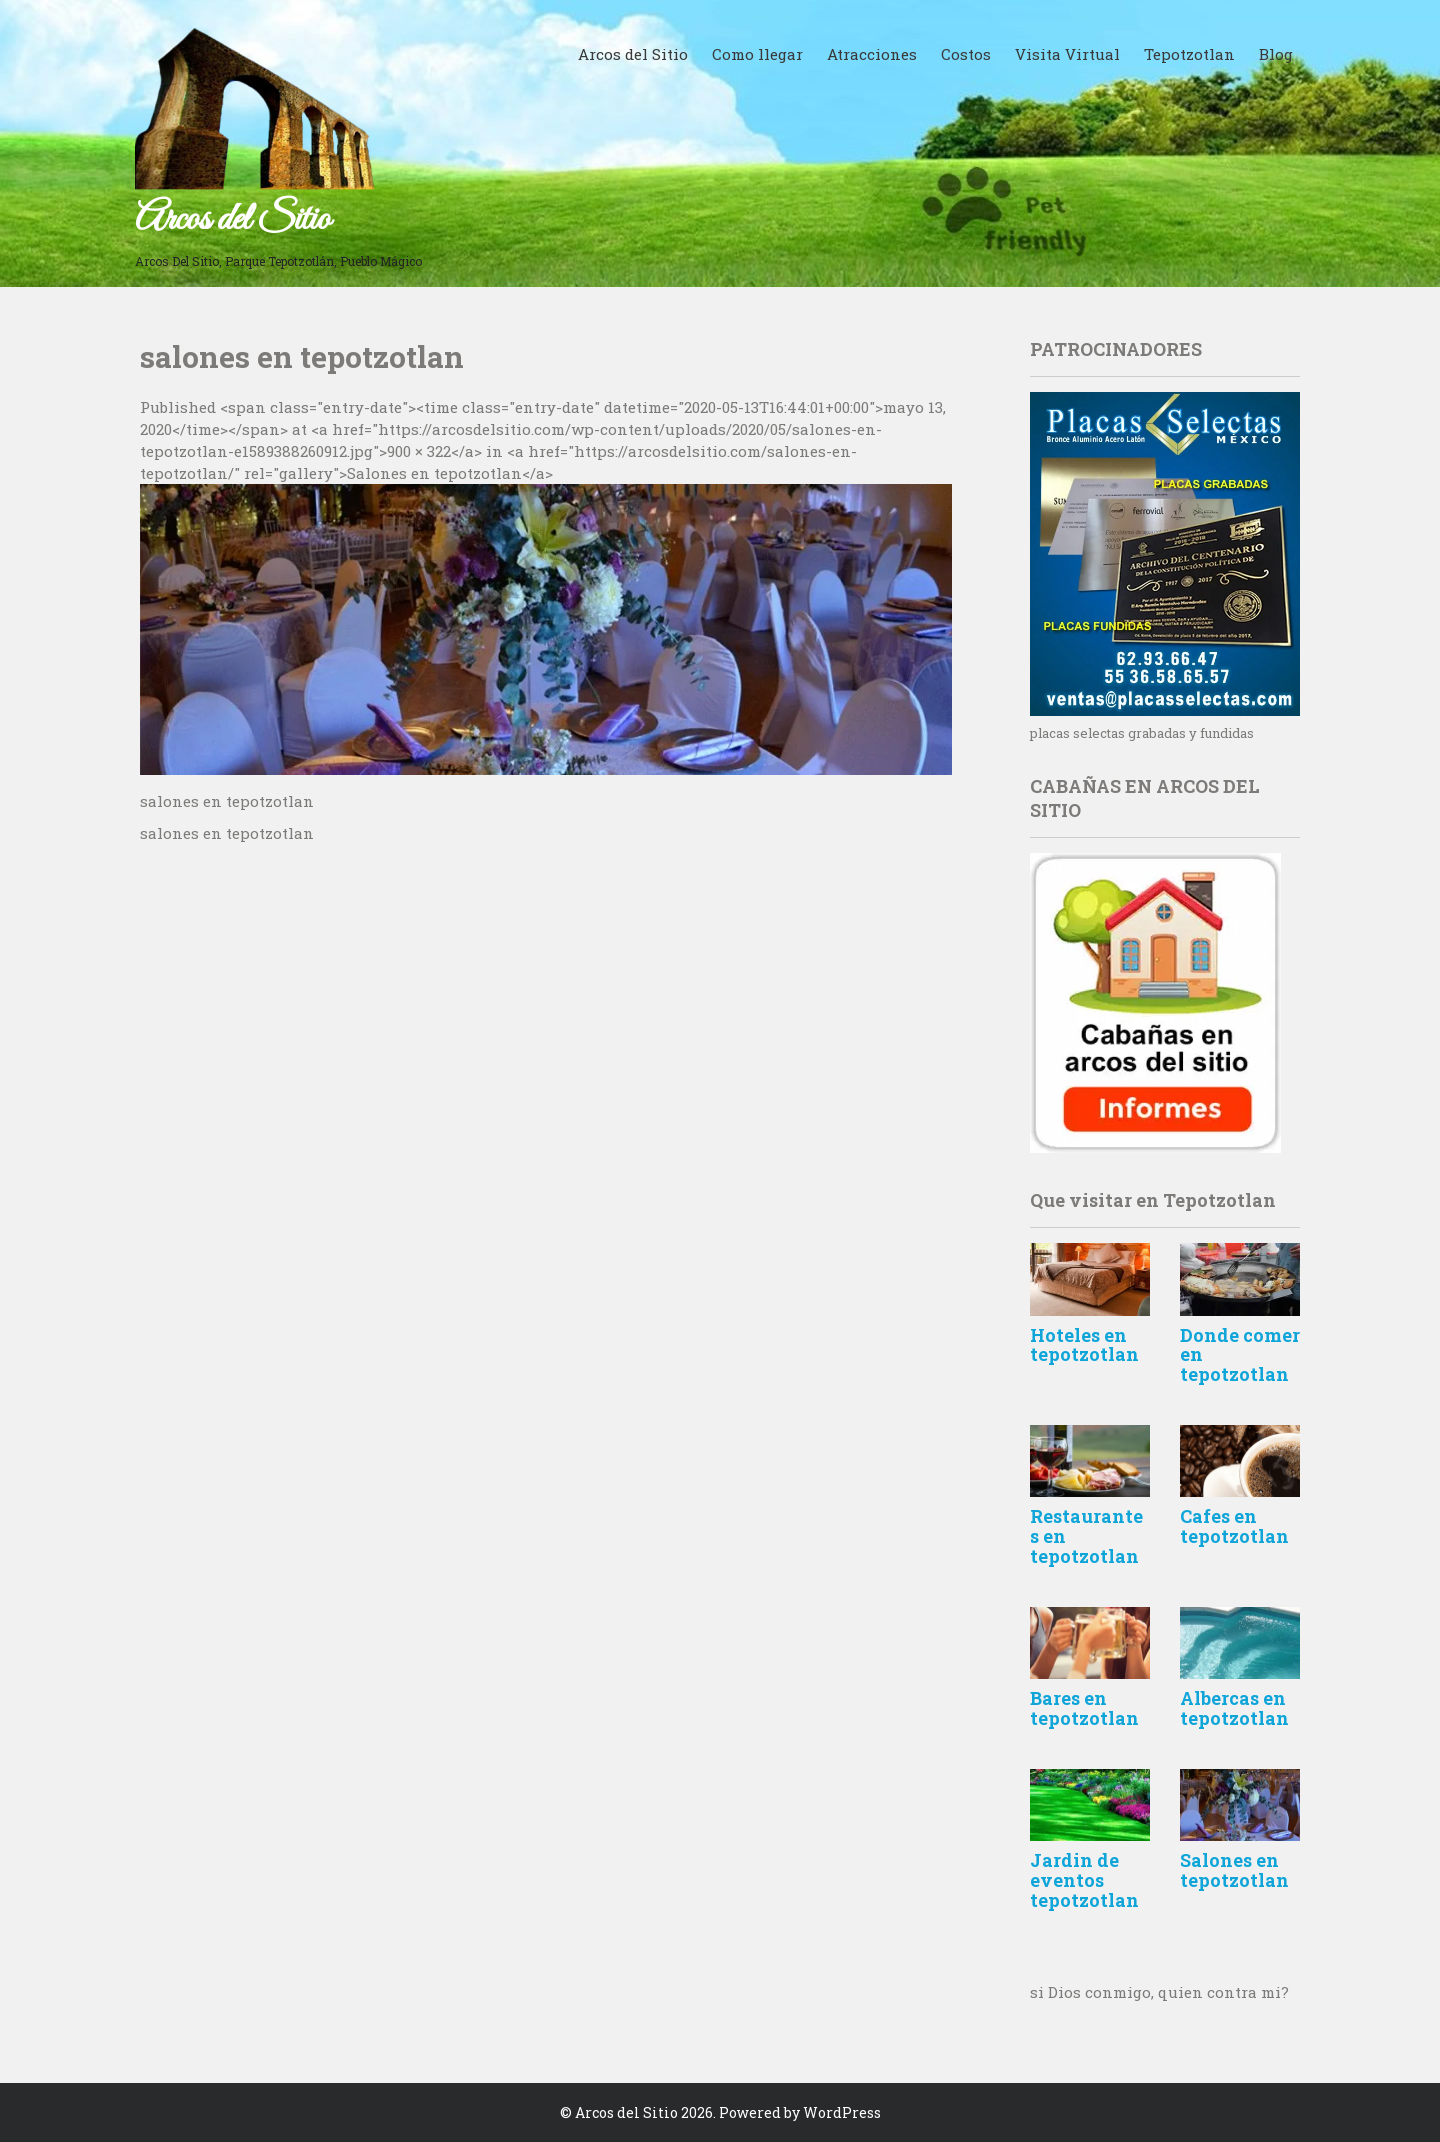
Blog (1276, 54)
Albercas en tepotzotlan (1234, 1708)
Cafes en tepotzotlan (1234, 1526)
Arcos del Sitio (232, 220)
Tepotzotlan (1189, 54)
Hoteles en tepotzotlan (1084, 1345)
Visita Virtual (1067, 54)
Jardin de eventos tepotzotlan (1084, 1880)
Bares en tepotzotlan (1084, 1708)
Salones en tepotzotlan (1234, 1870)
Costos (966, 54)
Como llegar (757, 54)
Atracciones (872, 54)
